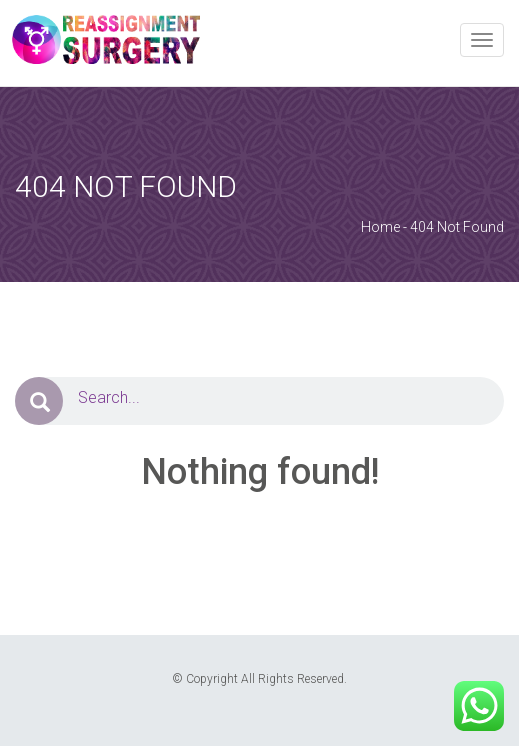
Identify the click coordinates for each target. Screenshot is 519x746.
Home (380, 227)
